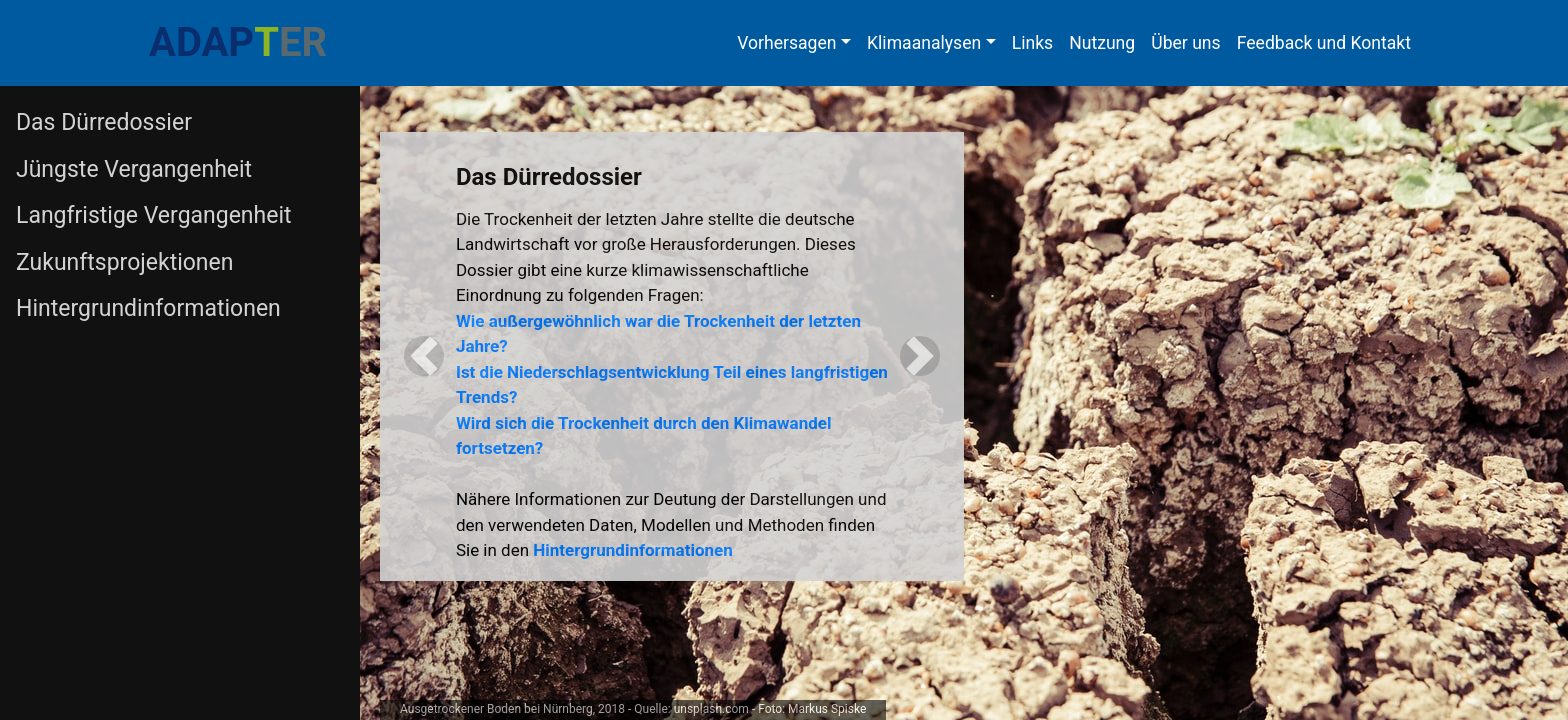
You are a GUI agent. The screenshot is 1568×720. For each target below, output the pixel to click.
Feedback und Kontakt (1324, 43)
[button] (424, 356)
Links (1032, 43)
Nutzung (1102, 43)
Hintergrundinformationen (632, 550)
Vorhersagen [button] (786, 43)
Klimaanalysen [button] (924, 43)
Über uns (1185, 43)
